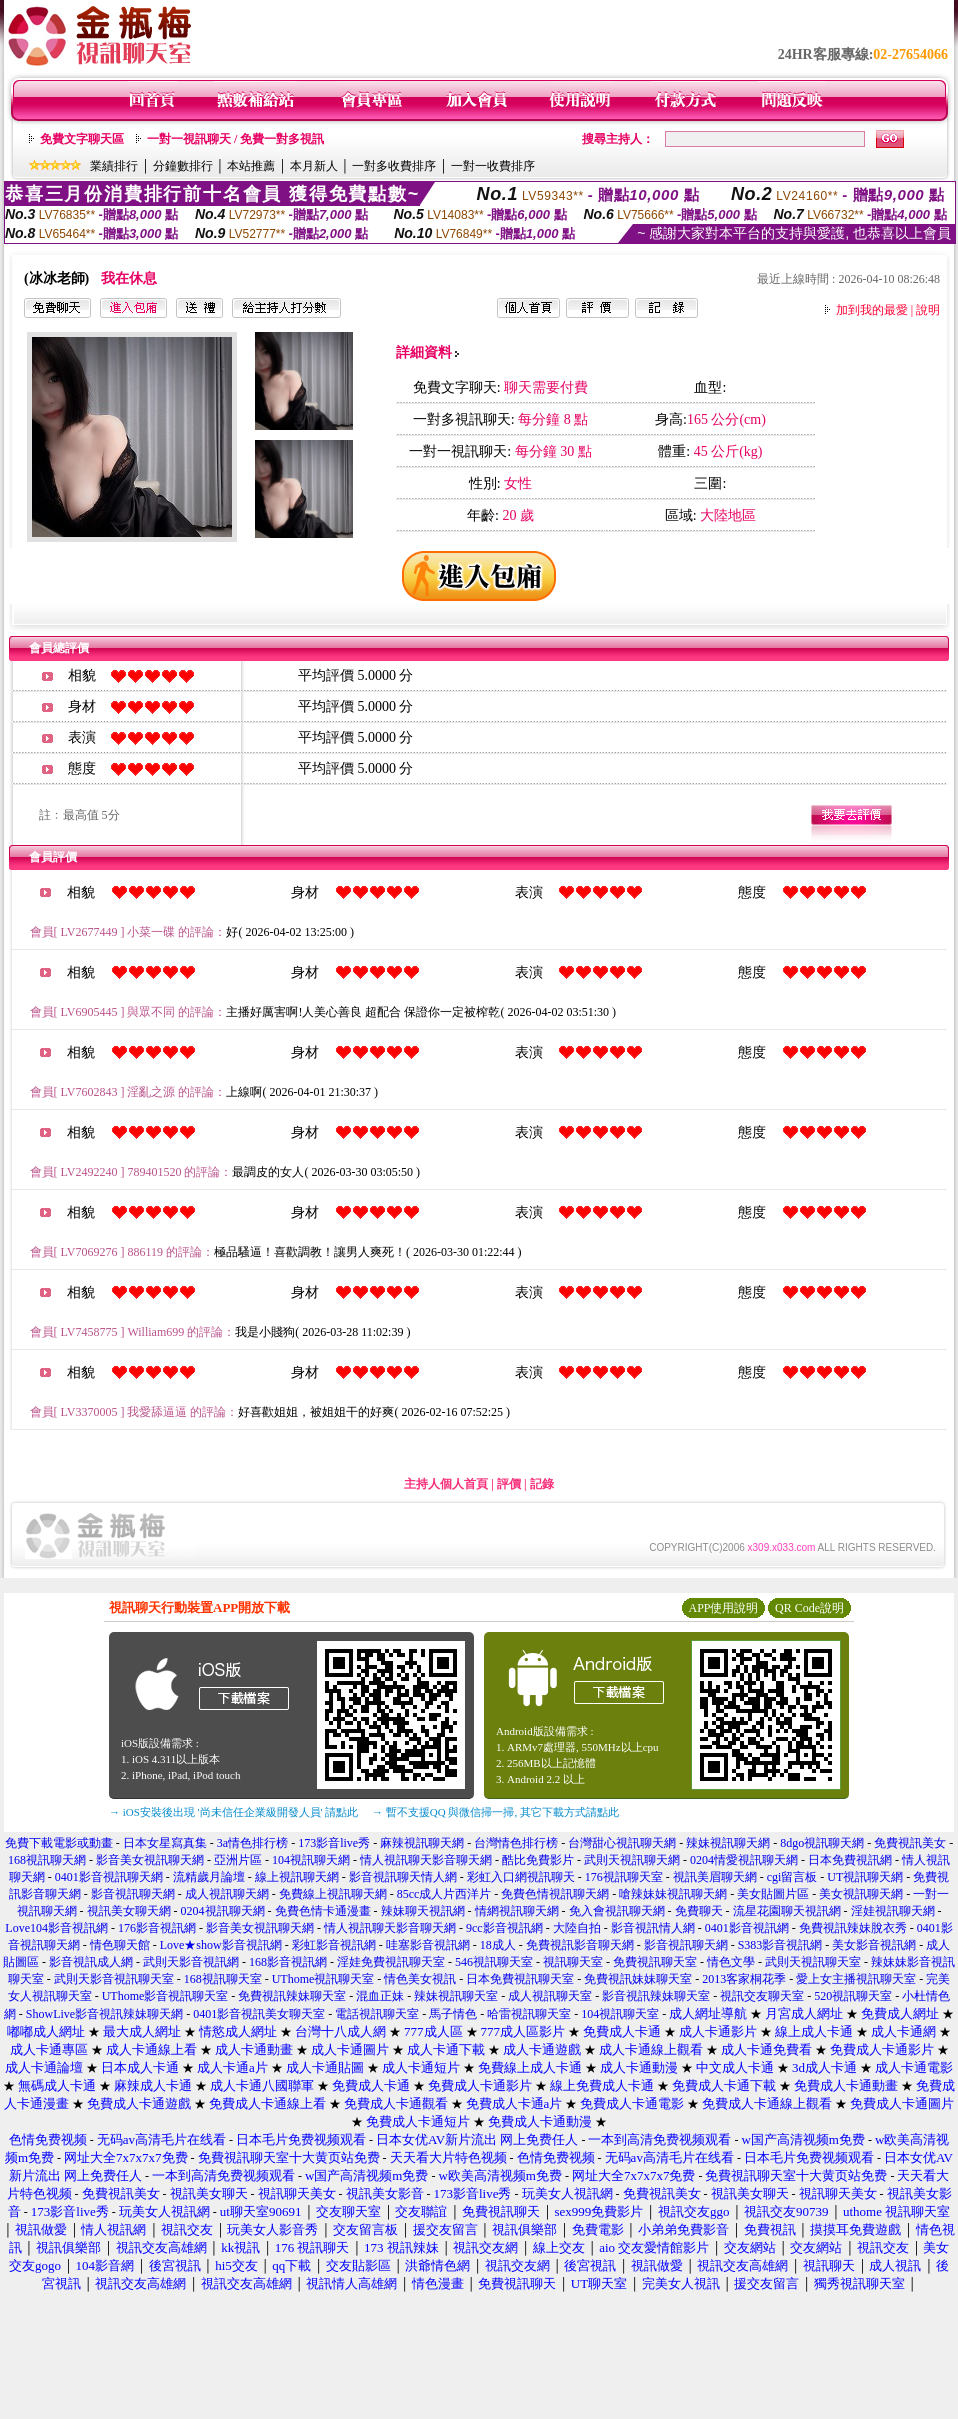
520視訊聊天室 (853, 1996)
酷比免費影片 (538, 1860)
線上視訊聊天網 (297, 1877)
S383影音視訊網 (780, 1945)
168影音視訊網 (288, 1962)
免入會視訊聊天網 (617, 1911)
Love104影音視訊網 (56, 1928)
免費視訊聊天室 (655, 1962)
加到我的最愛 (872, 310)
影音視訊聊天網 (133, 1894)
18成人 (498, 1945)
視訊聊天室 (573, 1962)
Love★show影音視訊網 (221, 1945)
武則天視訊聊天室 (813, 1962)
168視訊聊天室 (223, 1979)
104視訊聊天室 (620, 2014)
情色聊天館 (120, 1945)
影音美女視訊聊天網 (150, 1860)
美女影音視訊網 (874, 1945)
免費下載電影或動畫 (59, 1843)
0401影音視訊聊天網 (109, 1877)
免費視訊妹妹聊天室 (638, 1979)
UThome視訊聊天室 (323, 1979)
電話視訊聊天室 (377, 2014)
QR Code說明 (809, 1608)
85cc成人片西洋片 (444, 1894)
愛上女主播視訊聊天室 (856, 1979)
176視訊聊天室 (624, 1877)
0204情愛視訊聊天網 (744, 1860)
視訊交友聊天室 (762, 1996)
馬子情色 (453, 2014)
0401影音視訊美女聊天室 (259, 2014)
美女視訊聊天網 (861, 1894)
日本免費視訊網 (850, 1860)
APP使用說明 (723, 1608)
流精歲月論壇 (209, 1877)
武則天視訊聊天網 (632, 1860)
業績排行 (114, 166)
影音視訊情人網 (653, 1928)
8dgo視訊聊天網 (822, 1843)
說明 (928, 310)
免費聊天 (699, 1911)
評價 (509, 1484)
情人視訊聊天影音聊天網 (426, 1860)
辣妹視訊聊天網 (728, 1843)
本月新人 (314, 166)
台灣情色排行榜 (516, 1843)
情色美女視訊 (420, 1979)
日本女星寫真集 (165, 1843)
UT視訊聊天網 (865, 1877)
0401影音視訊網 (747, 1928)
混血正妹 (380, 1996)
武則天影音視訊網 (191, 1962)
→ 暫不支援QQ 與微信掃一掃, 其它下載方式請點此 (495, 1812)
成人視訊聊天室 (550, 1996)
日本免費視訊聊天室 (520, 1979)
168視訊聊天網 (47, 1860)
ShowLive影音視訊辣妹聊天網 (104, 2014)
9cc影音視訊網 (504, 1928)
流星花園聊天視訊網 (787, 1911)
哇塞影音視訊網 (428, 1945)
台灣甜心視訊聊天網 (622, 1843)
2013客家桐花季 (744, 1979)
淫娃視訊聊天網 (893, 1911)
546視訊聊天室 (494, 1962)
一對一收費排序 (493, 166)
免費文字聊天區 (82, 139)
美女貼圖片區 (773, 1894)
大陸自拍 (577, 1928)
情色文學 (731, 1962)
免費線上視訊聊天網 (333, 1894)
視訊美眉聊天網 (715, 1877)
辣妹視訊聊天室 (456, 1996)
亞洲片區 (238, 1860)
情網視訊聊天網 (517, 1911)
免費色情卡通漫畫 (323, 1911)
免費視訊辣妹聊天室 (292, 1996)
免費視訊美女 (910, 1843)
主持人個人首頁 (446, 1484)
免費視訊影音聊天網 (580, 1945)
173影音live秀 (334, 1843)
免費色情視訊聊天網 (555, 1894)
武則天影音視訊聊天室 (114, 1979)
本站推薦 (251, 166)
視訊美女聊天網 (129, 1911)
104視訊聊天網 (311, 1860)
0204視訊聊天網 (223, 1911)
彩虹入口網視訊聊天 (521, 1877)
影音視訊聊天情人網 (403, 1877)
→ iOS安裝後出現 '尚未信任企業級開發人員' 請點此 (233, 1812)
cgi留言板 (792, 1877)
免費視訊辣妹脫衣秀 (853, 1928)
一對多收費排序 (394, 166)
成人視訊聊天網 (227, 1894)
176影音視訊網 (157, 1928)
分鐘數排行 (183, 166)
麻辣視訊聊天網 (422, 1843)
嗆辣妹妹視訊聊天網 (673, 1894)
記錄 (542, 1484)
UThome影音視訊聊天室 (165, 1996)
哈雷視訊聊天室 (529, 2014)
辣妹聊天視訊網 (423, 1911)
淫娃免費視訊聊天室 (391, 1962)
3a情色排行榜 (252, 1843)
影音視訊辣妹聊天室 (656, 1996)
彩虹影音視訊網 (334, 1945)
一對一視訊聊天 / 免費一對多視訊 (235, 139)
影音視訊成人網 (91, 1962)
